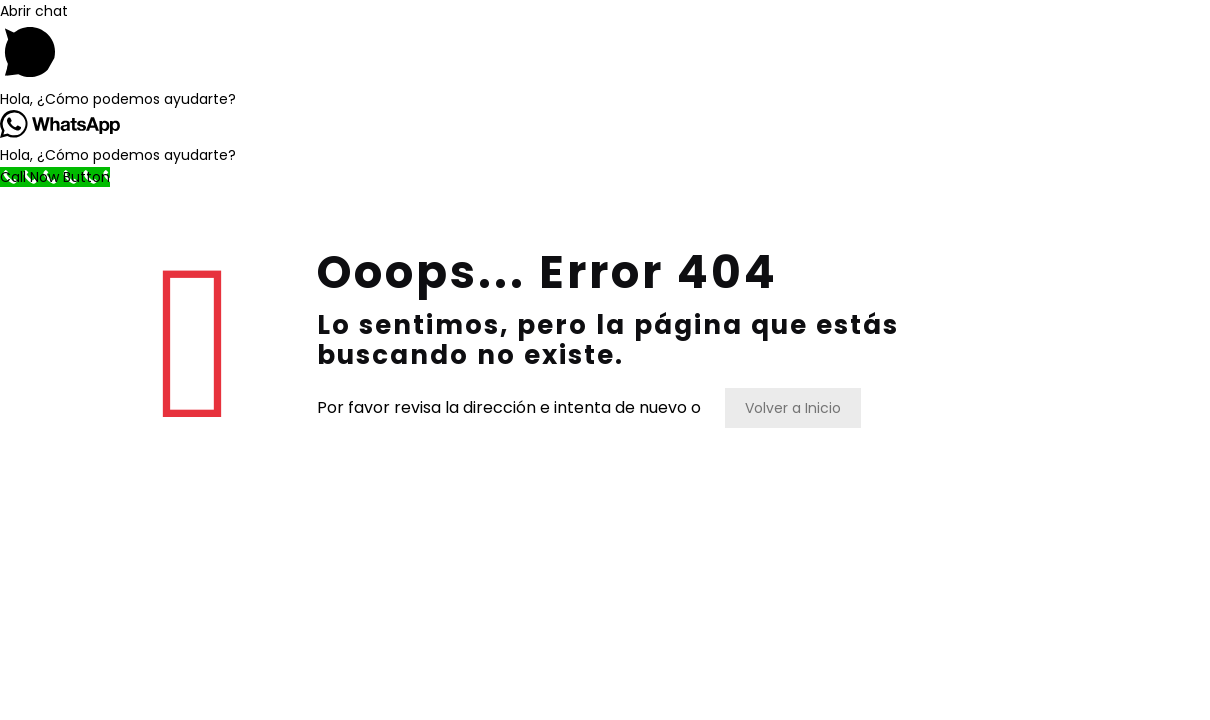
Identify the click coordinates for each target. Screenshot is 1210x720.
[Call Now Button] (55, 177)
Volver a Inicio (793, 408)
